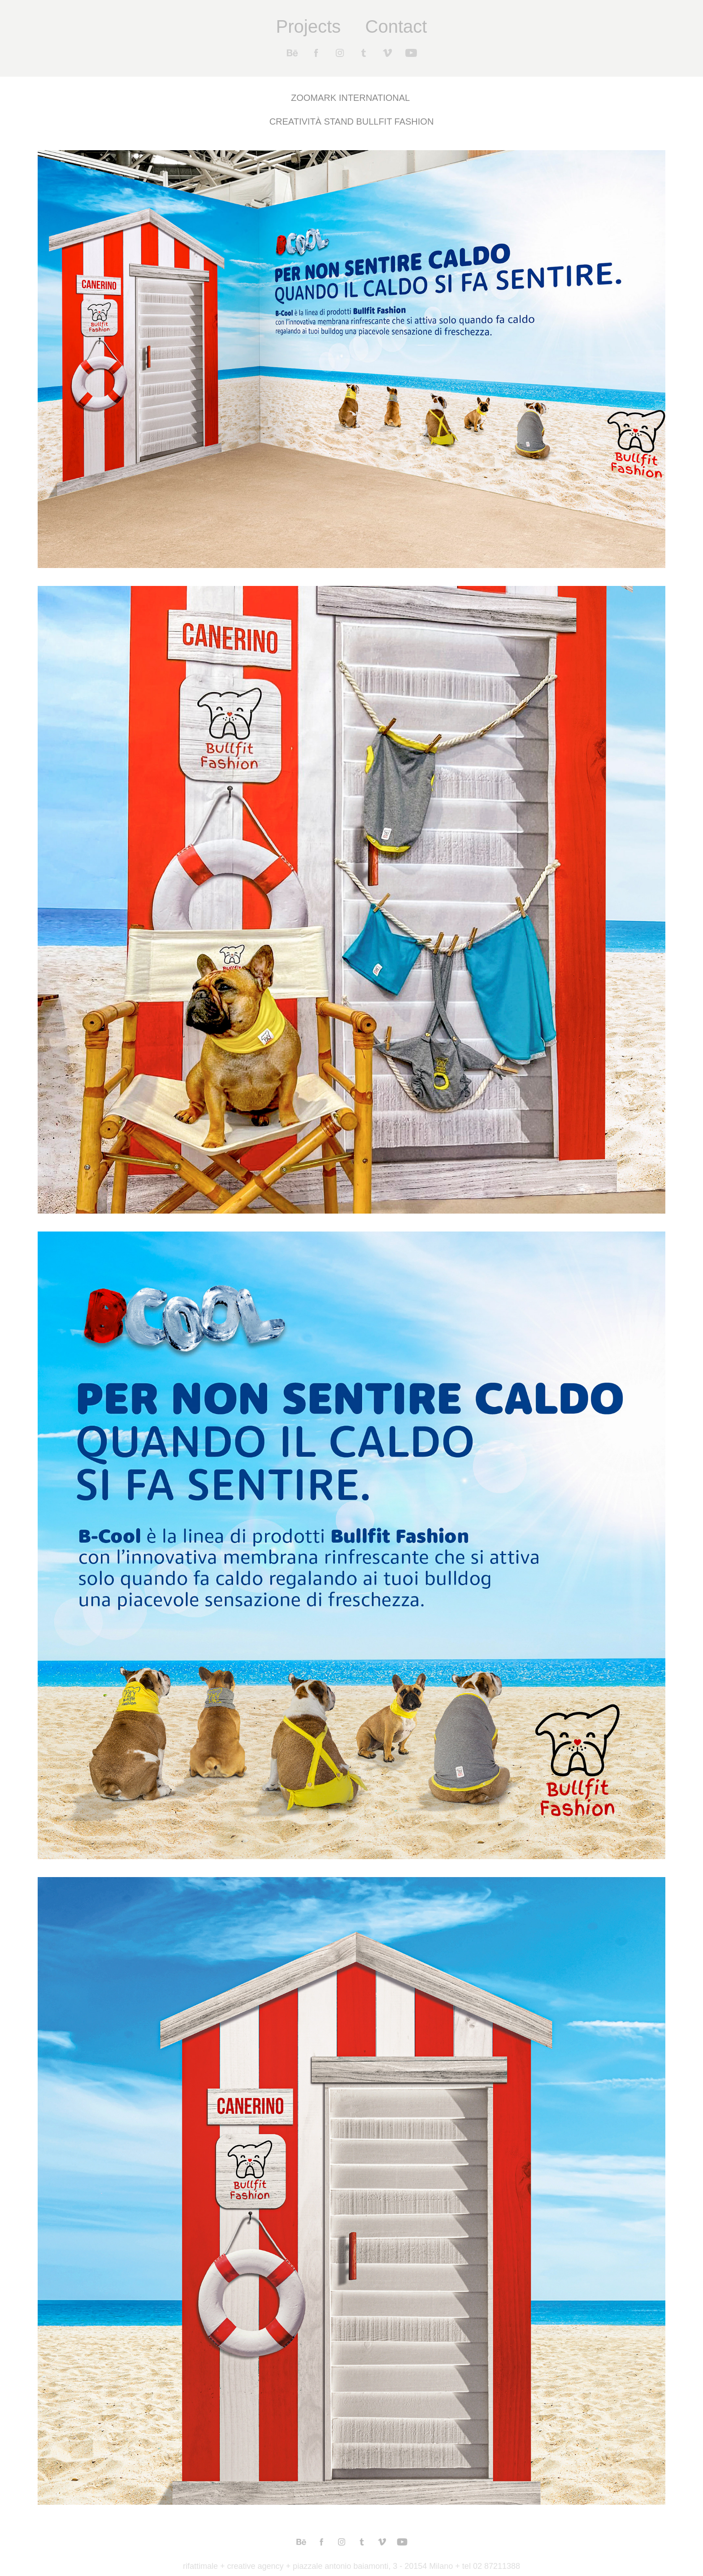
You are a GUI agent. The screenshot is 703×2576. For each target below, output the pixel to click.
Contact (396, 26)
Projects (308, 26)
